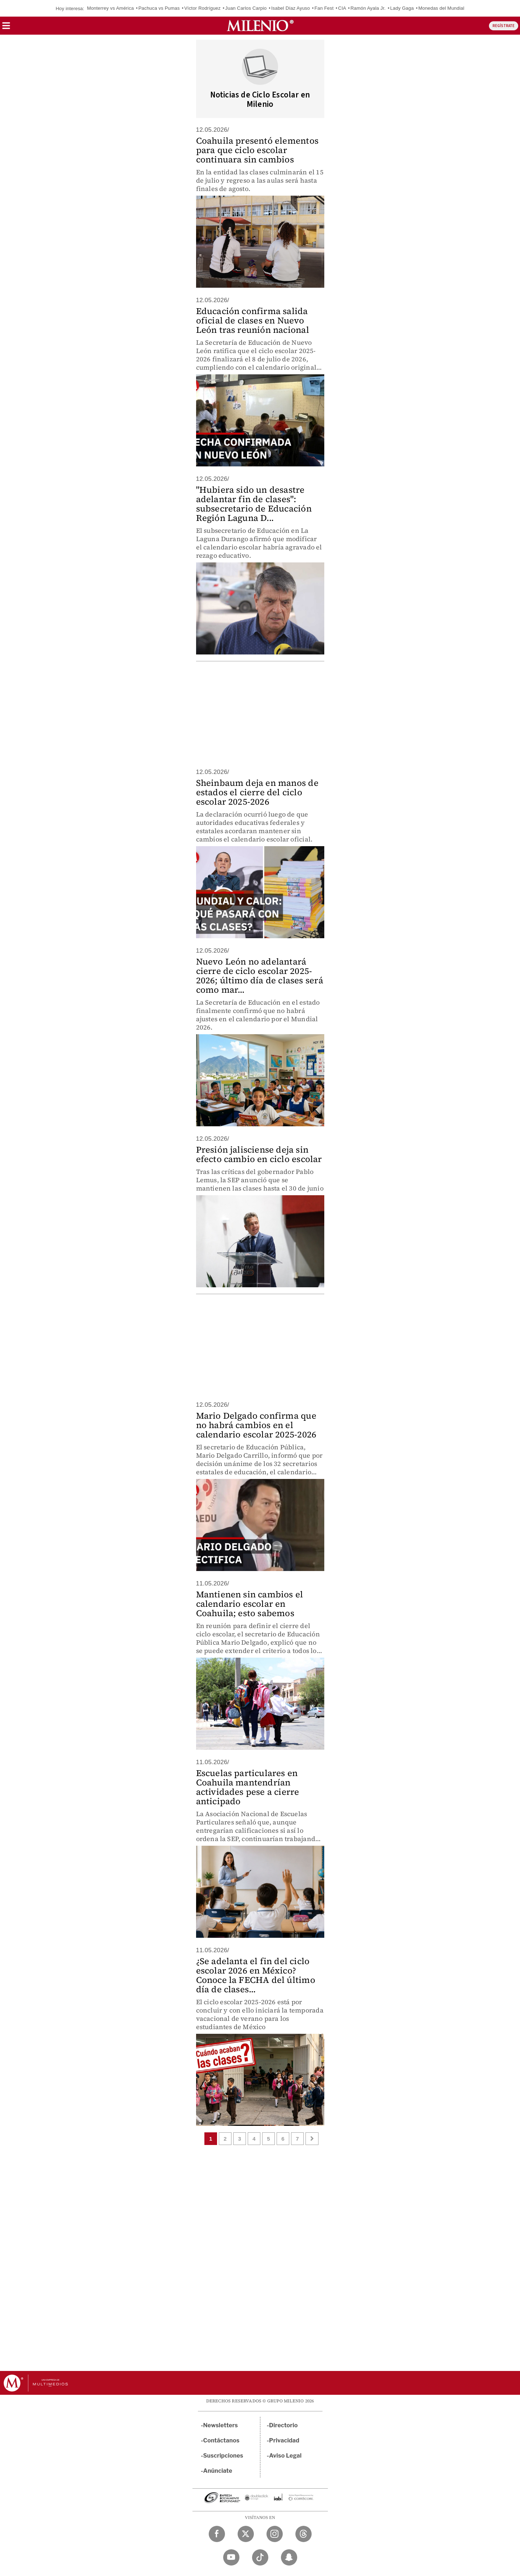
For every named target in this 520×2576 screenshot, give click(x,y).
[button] (6, 28)
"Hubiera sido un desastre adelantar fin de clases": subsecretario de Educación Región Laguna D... (254, 504)
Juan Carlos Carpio (246, 8)
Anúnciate (217, 2470)
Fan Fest (324, 8)
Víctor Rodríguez (202, 8)
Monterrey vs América (110, 8)
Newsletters (220, 2425)
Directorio (283, 2425)
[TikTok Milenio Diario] (260, 2557)
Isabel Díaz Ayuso (290, 8)
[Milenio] (260, 26)
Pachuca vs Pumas (158, 8)
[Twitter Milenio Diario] (246, 2534)
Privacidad (284, 2440)
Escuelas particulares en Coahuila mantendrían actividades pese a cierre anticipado (247, 1787)
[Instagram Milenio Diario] (274, 2534)
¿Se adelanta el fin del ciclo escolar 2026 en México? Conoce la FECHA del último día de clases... (255, 1975)
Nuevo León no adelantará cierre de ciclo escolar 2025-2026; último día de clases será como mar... (259, 976)
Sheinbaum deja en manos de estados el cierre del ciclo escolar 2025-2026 (257, 792)
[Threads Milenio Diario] (303, 2534)
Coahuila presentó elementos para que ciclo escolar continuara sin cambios (257, 150)
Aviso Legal (285, 2455)
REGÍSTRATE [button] (504, 26)
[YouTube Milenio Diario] (231, 2557)
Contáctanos (221, 2440)
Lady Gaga (401, 8)
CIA (342, 8)
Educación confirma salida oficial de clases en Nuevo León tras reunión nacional (252, 320)
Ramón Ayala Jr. (367, 8)
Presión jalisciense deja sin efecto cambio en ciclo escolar (259, 1154)
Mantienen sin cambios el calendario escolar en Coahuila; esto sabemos (249, 1603)
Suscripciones (223, 2455)
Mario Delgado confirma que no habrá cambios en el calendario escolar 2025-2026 (256, 1425)
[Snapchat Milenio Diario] (289, 2557)
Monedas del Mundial (441, 8)
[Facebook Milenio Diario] (217, 2534)
